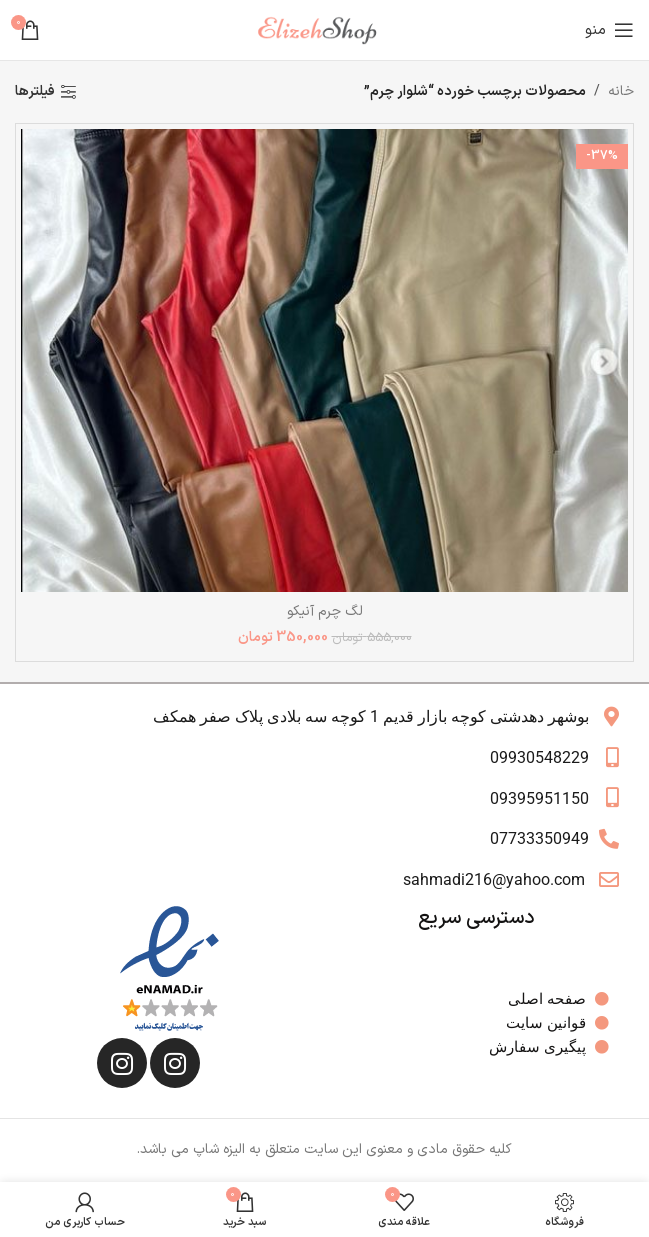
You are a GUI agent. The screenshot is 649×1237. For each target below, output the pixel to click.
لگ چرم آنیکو (325, 611)
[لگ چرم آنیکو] (324, 360)
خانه (621, 91)
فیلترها (35, 92)
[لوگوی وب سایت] (325, 29)
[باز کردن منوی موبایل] (609, 30)
